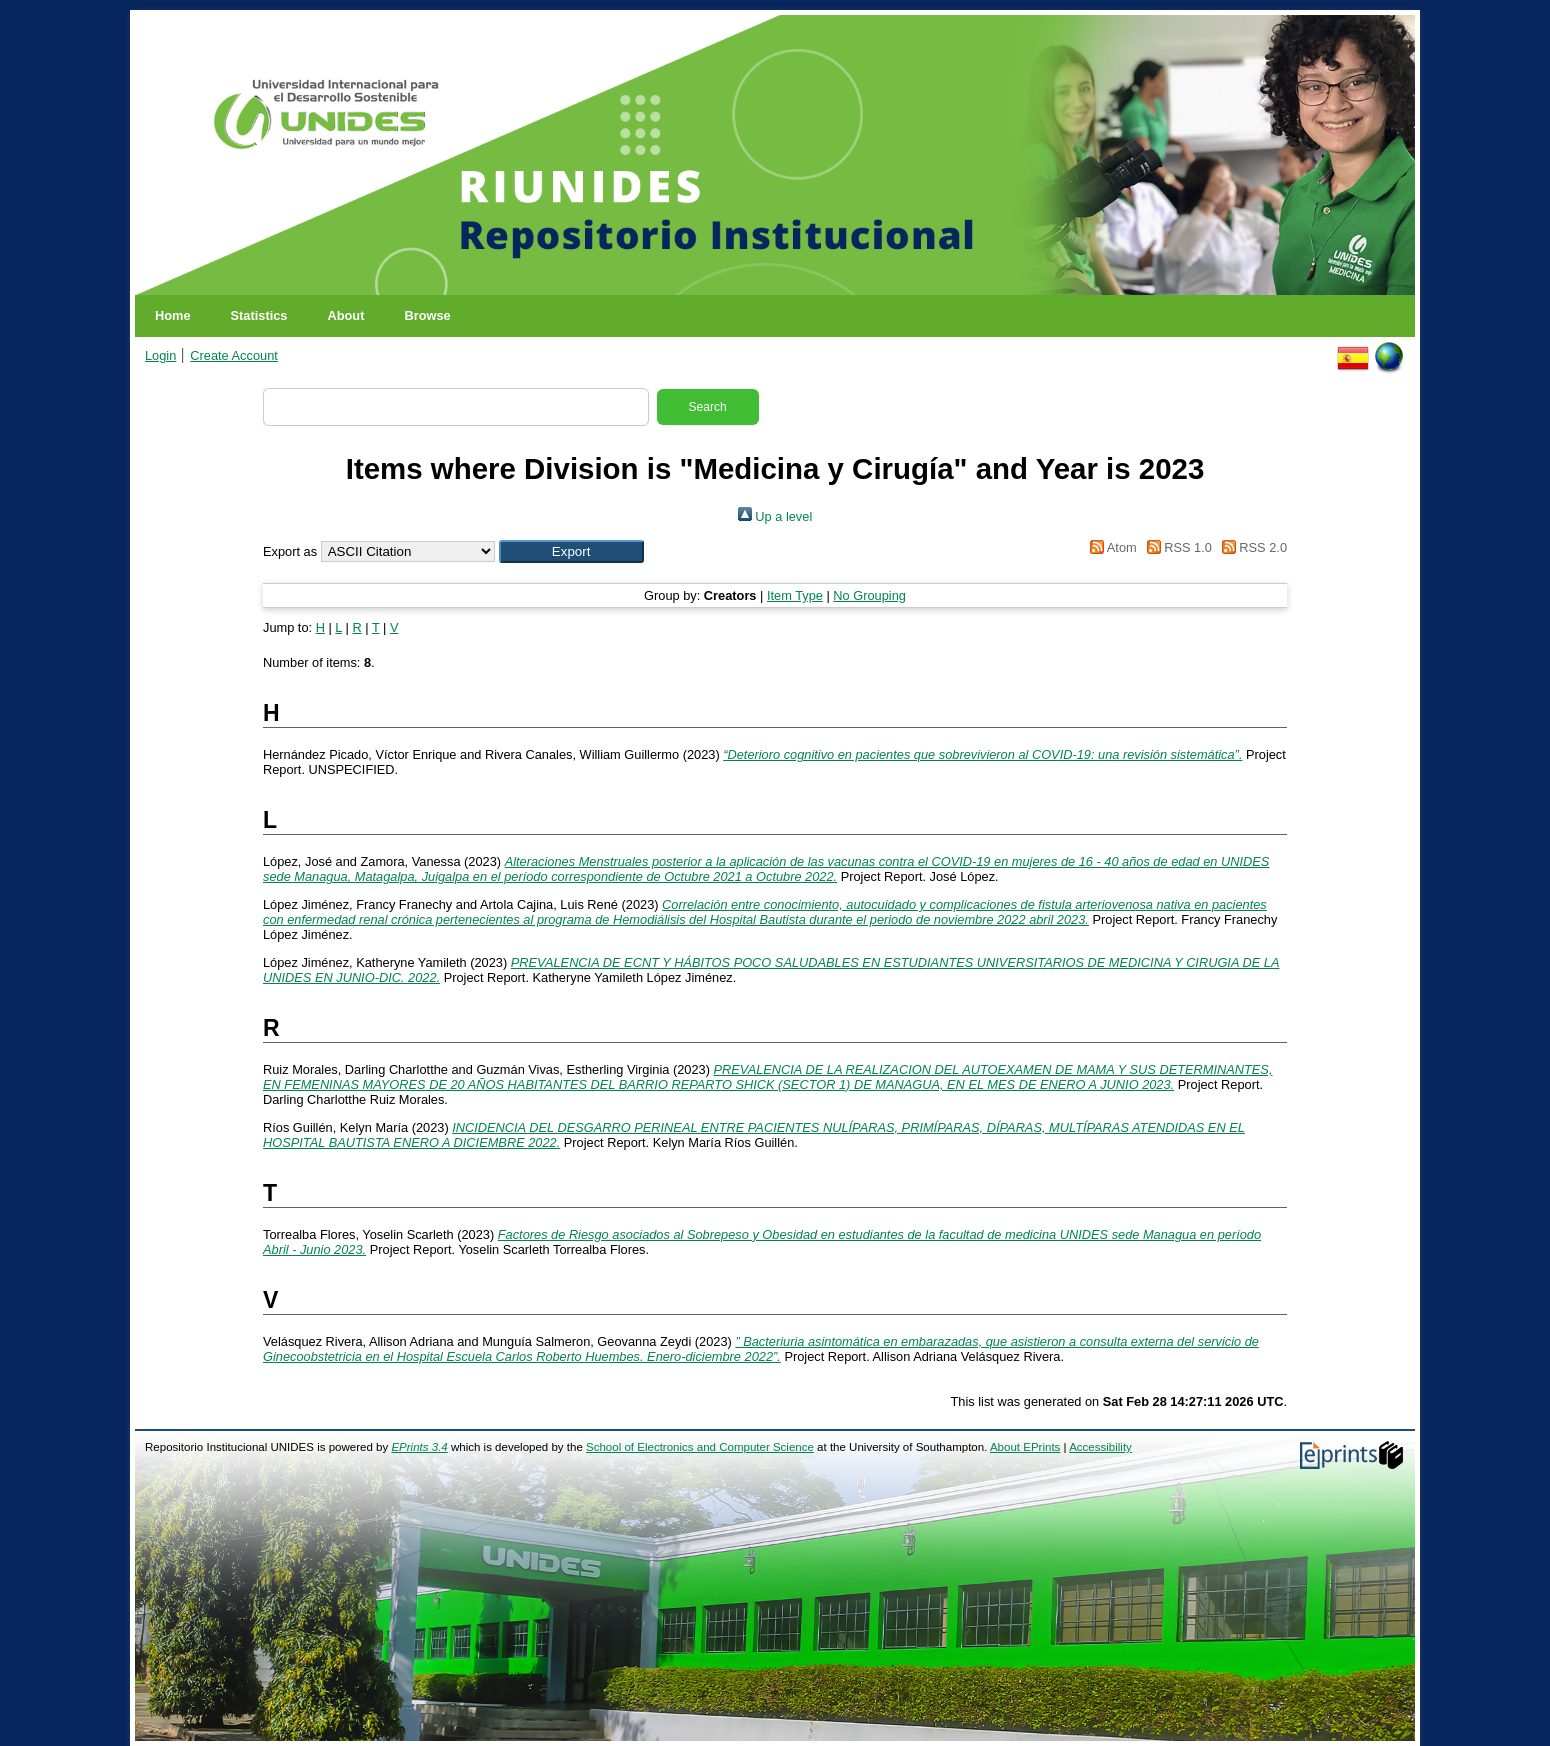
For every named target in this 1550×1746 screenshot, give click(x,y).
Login (160, 355)
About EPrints (1025, 1447)
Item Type (795, 595)
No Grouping (869, 595)
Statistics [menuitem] (259, 315)
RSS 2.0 (1251, 547)
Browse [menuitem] (427, 315)
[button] (571, 551)
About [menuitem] (345, 315)
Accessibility (1100, 1447)
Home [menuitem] (173, 315)
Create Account (234, 355)
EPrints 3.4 (419, 1447)
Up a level (775, 516)
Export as (290, 551)
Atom (1110, 547)
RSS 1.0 (1176, 547)
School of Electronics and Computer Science (700, 1447)
